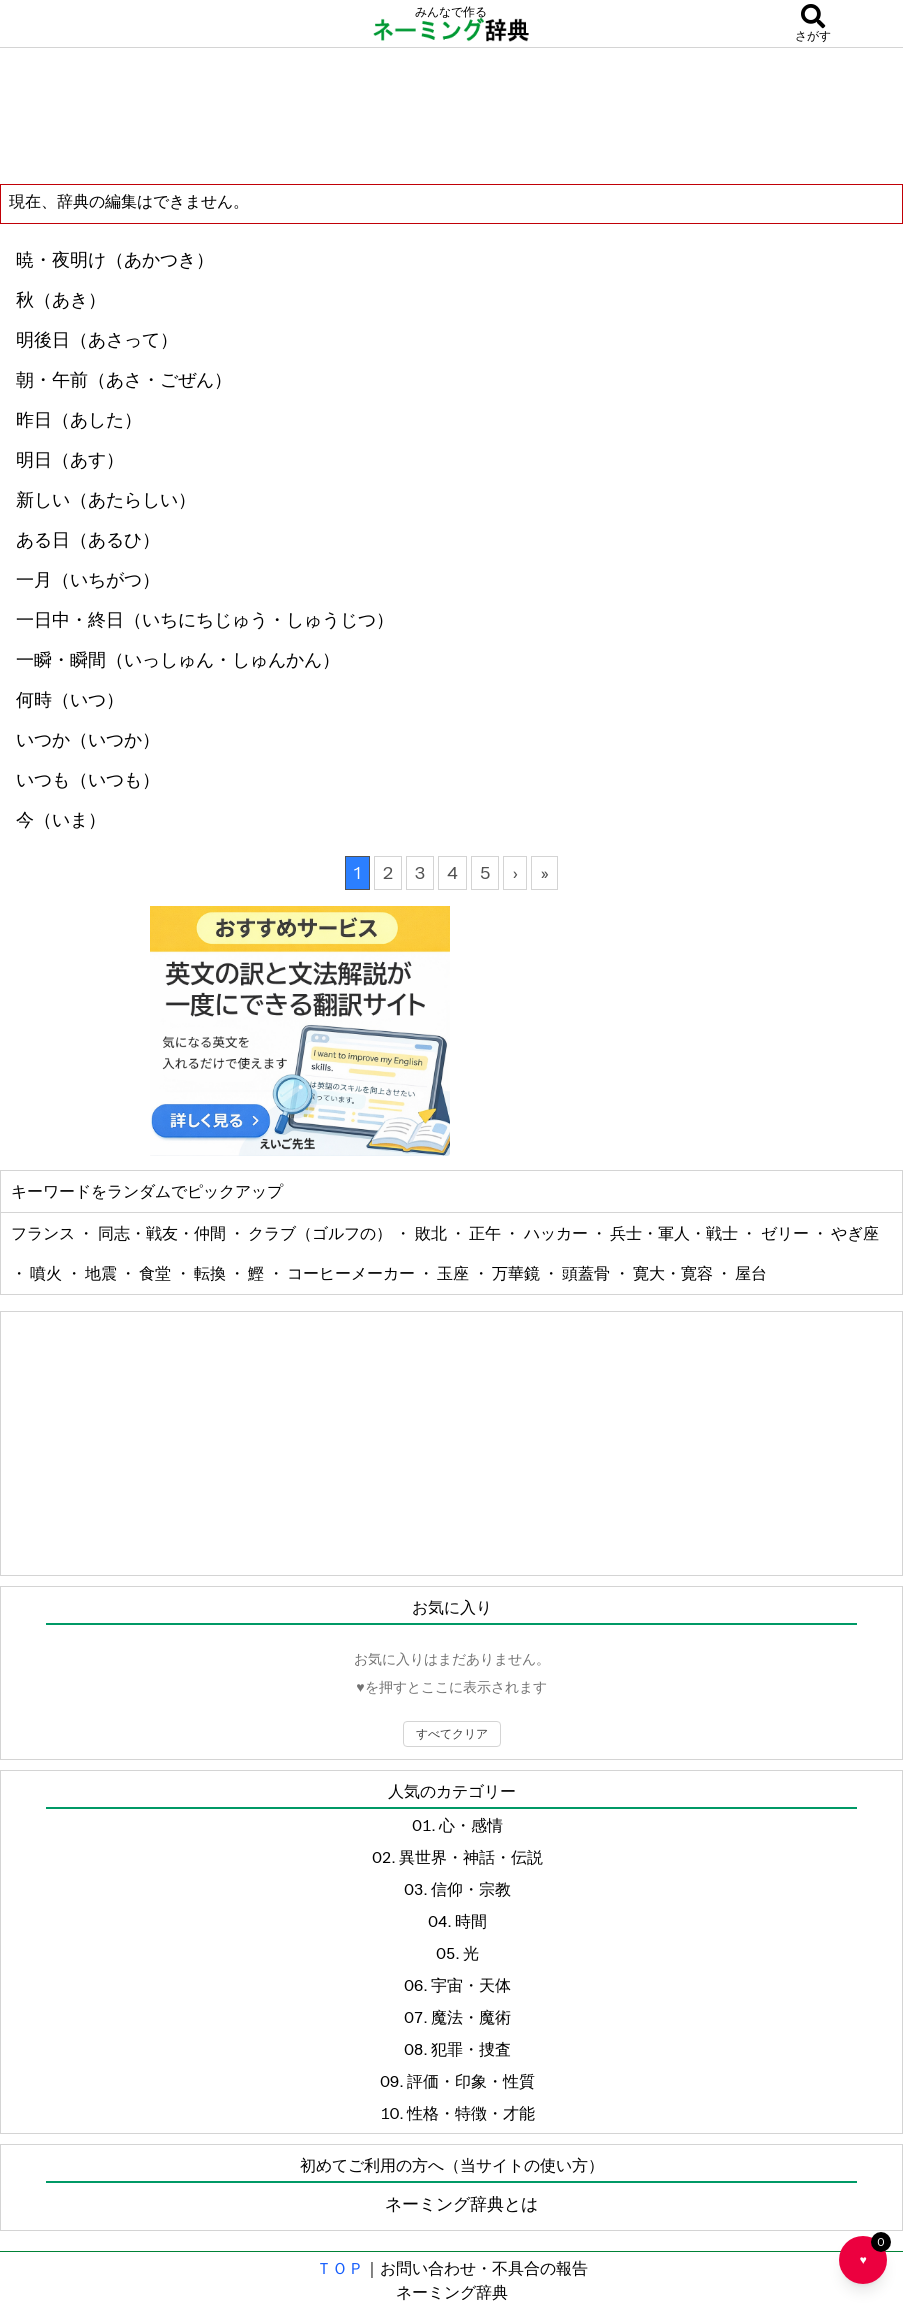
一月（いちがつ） (88, 580)
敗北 (432, 1233)
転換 (211, 1273)
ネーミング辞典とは (461, 2204)
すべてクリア (452, 1733)
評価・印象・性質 (471, 2081)
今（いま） (61, 820)
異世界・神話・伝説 (471, 1857)
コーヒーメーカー (352, 1273)
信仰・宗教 (471, 1889)
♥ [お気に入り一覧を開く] (873, 2251)
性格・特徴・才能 (471, 2113)
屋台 (751, 1273)
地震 (102, 1273)
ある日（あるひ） (88, 540)
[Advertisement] (452, 115)
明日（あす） (70, 460)
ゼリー (786, 1233)
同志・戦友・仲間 (163, 1233)
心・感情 (471, 1825)
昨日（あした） (79, 420)
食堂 (156, 1273)
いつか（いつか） (88, 740)
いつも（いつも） (88, 780)
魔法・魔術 (471, 2017)
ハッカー (557, 1233)
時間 (471, 1921)
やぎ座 (855, 1233)
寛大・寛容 (674, 1273)
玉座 (454, 1273)
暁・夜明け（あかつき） (115, 260)
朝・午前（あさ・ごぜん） (124, 380)
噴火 (47, 1273)
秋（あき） (61, 300)
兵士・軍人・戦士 (675, 1233)
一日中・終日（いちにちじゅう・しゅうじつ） (205, 620)
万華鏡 (517, 1273)
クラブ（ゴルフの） (321, 1233)
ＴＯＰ (340, 2268)
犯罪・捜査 (471, 2049)
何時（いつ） (70, 700)
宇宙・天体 (471, 1985)
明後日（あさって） (97, 340)
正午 (486, 1233)
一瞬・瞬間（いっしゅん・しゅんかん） (178, 660)
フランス (44, 1233)
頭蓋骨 (587, 1273)
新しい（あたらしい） (106, 500)
